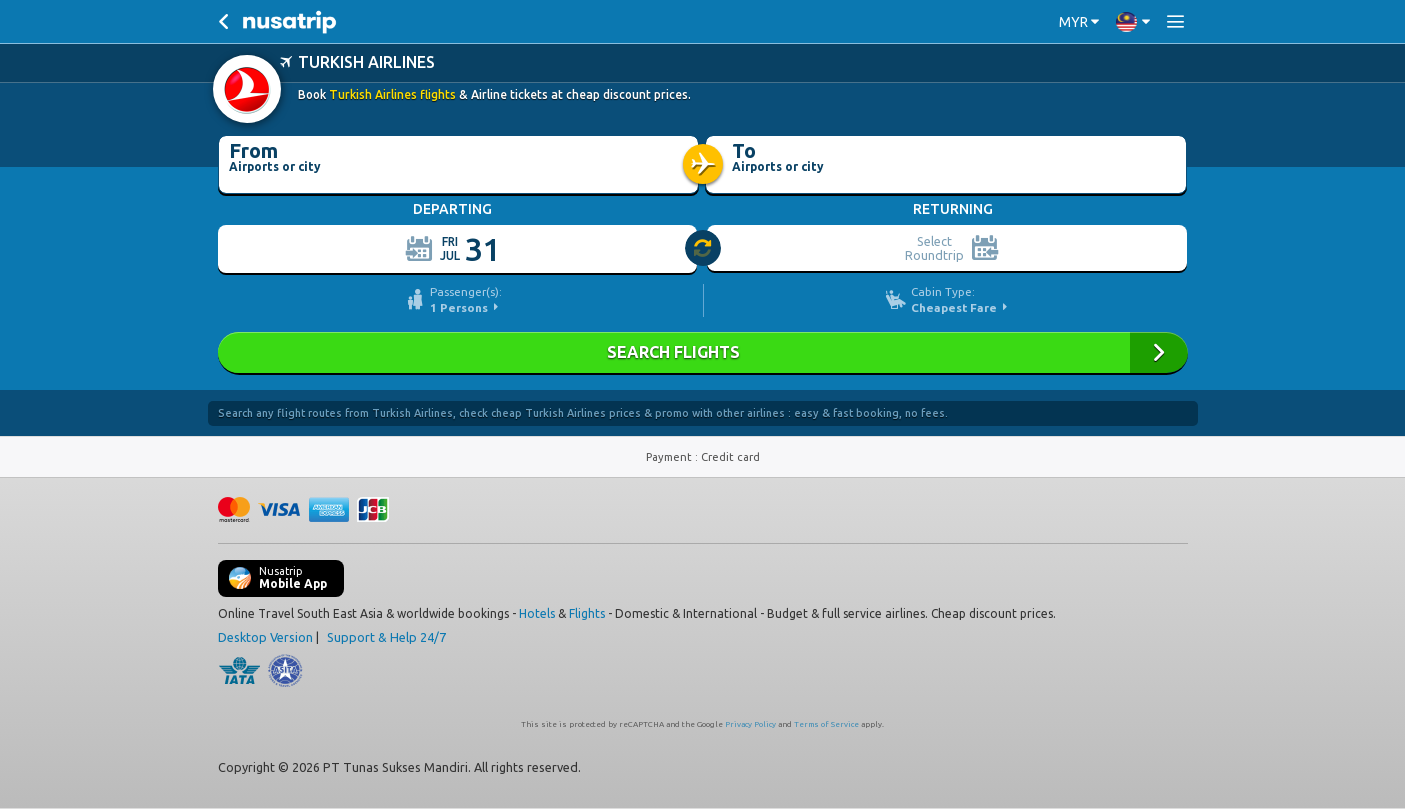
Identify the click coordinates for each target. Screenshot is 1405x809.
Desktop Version (265, 637)
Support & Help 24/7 (386, 637)
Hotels (537, 613)
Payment (670, 457)
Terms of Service (826, 724)
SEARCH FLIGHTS (703, 352)
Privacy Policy (750, 724)
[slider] (704, 249)
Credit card (730, 457)
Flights (587, 613)
